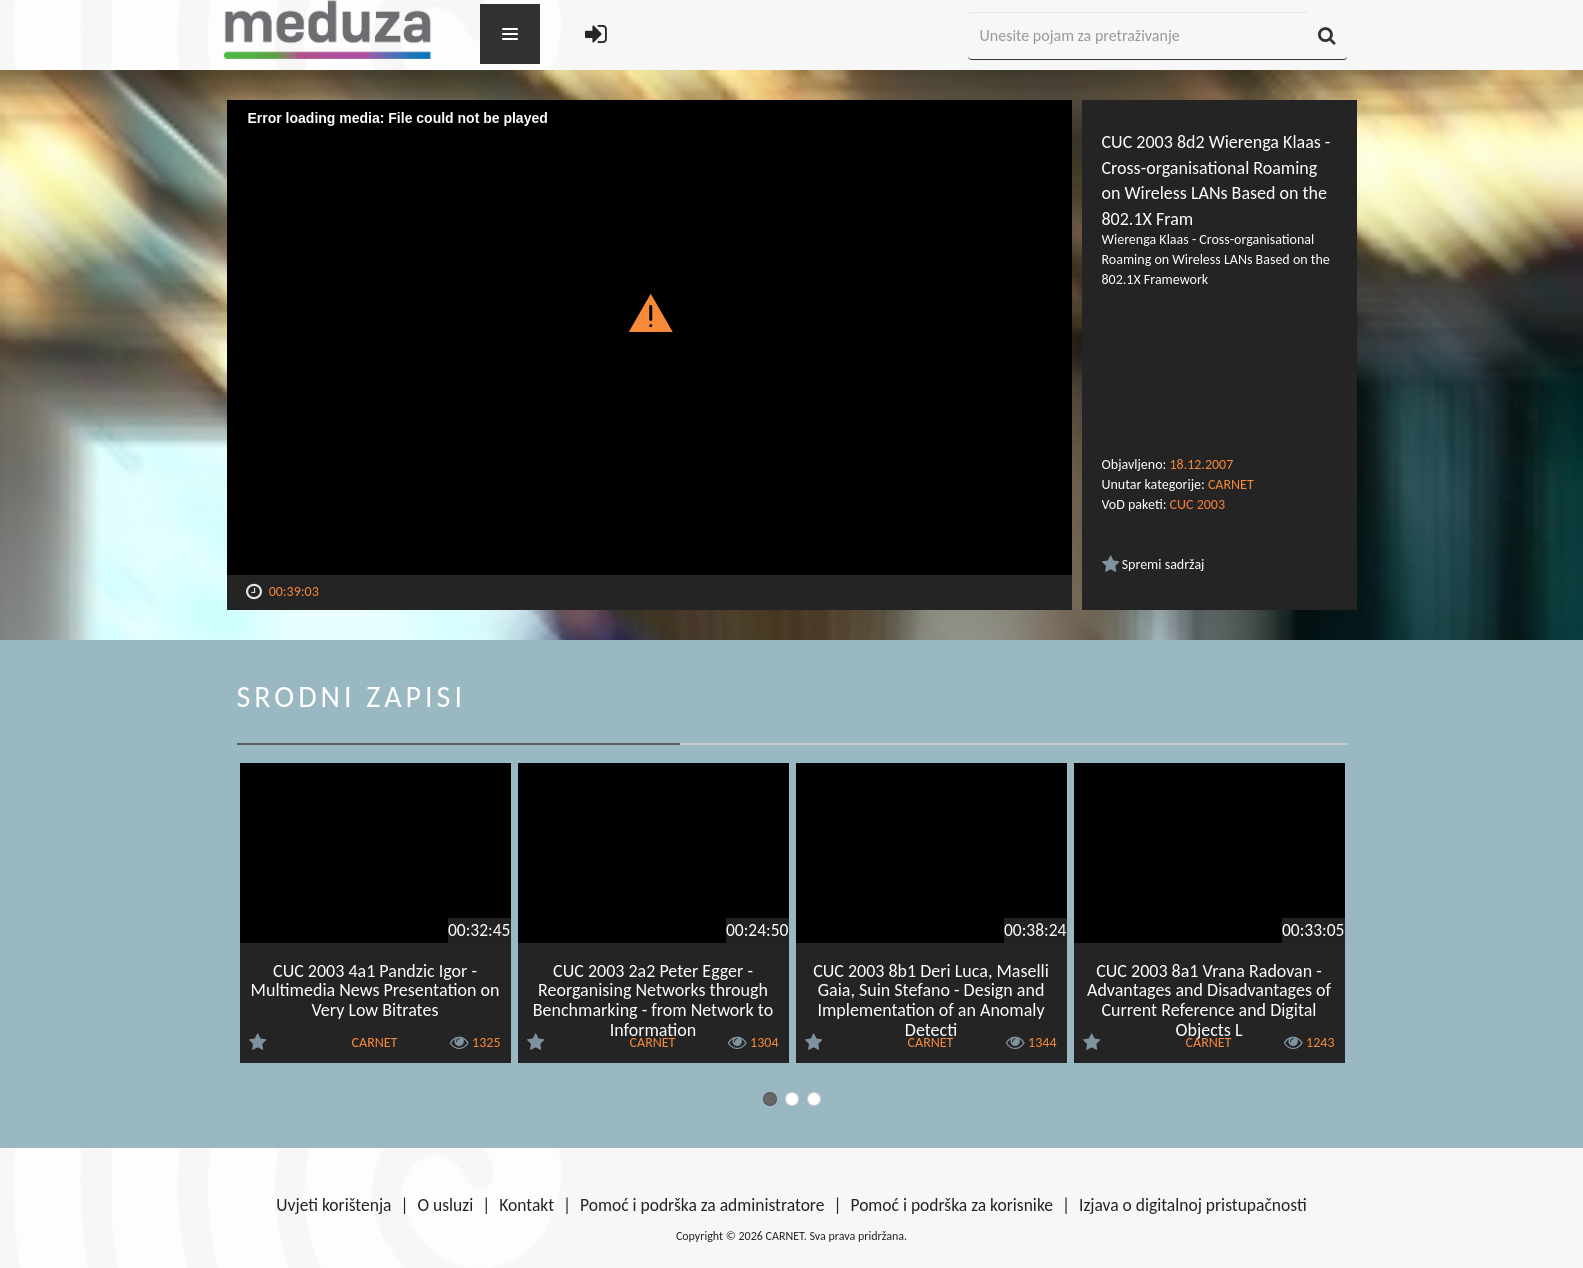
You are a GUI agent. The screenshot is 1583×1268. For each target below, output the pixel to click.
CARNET (1231, 484)
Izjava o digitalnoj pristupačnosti (1193, 1205)
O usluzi (446, 1205)
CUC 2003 (1197, 504)
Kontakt (526, 1205)
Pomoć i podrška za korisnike (951, 1205)
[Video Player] (649, 337)
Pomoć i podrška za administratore (702, 1205)
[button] (649, 312)
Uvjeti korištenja (333, 1205)
